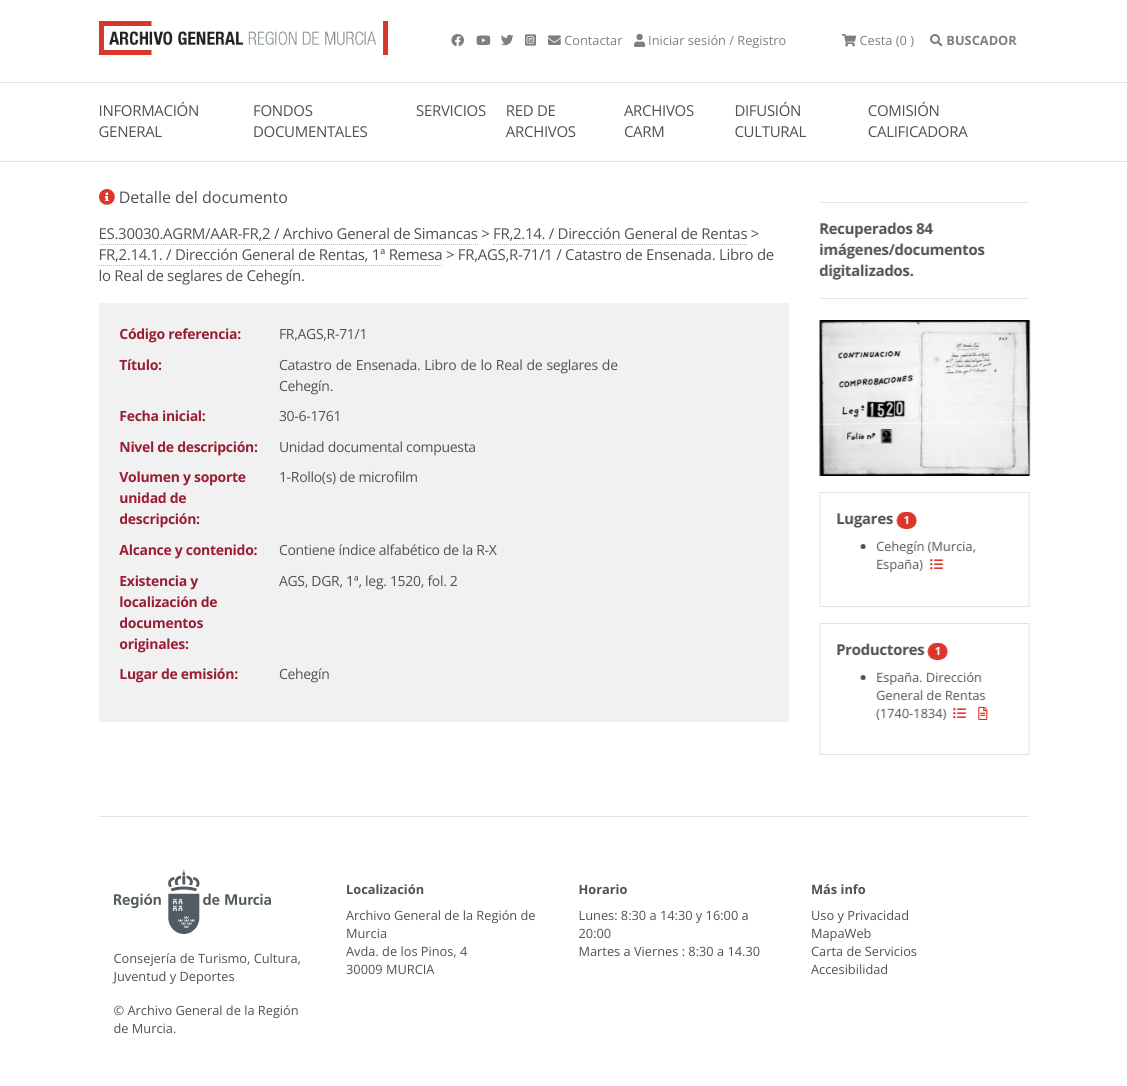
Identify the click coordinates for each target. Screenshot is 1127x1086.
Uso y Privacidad (860, 915)
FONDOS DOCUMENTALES (310, 121)
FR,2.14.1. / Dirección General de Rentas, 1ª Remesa (271, 255)
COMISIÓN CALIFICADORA (918, 121)
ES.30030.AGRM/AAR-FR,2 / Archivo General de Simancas (288, 234)
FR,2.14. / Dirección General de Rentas (620, 234)
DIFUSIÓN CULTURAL (770, 121)
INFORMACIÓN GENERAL (149, 121)
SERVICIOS (451, 111)
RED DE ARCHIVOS (541, 121)
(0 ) (878, 40)
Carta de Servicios (864, 951)
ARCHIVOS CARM (659, 121)
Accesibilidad (849, 969)
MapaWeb (841, 933)
